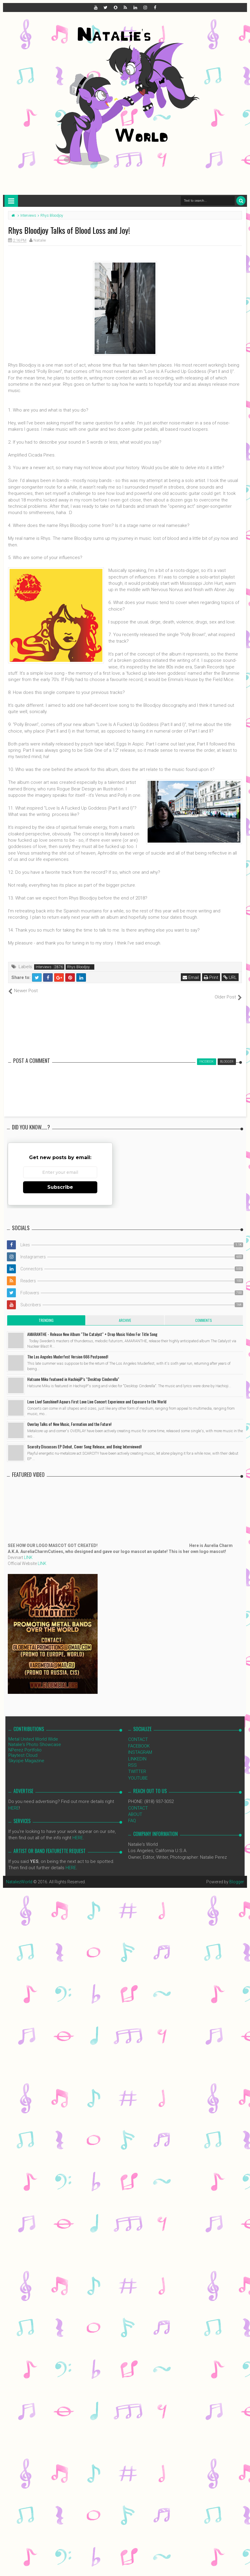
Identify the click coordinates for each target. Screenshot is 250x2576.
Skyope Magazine (26, 1754)
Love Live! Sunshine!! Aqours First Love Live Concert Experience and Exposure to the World (96, 1395)
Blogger (236, 1875)
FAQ (132, 1814)
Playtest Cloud (22, 1749)
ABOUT (135, 1808)
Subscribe (60, 1181)
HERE (13, 1801)
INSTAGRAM (140, 1746)
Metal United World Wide (33, 1733)
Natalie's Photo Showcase (34, 1738)
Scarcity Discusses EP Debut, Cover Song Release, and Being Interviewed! (84, 1440)
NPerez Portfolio (25, 1743)
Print (211, 977)
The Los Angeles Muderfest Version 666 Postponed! (67, 1350)
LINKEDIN (137, 1752)
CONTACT (138, 1733)
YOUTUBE (138, 1771)
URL (230, 977)
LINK (28, 1551)
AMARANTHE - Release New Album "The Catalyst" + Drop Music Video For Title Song (92, 1328)
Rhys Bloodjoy (78, 967)
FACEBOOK (139, 1739)
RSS (132, 1759)
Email (191, 977)
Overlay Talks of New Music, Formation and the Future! (69, 1417)
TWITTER (137, 1765)
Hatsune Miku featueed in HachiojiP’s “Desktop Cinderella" (73, 1373)
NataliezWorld (19, 1875)
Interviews (43, 967)
